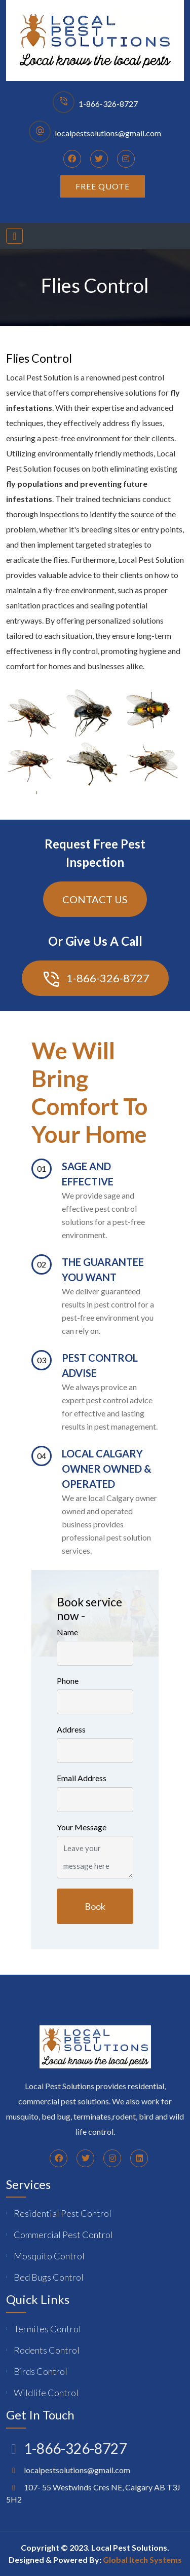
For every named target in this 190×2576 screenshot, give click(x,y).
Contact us (95, 899)
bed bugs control (49, 2277)
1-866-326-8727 (108, 103)
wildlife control (46, 2392)
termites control (47, 2328)
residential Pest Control (62, 2213)
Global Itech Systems (142, 2559)
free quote (102, 186)
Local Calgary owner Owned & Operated (106, 1468)
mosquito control (49, 2255)
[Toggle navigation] (14, 236)
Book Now (95, 1912)
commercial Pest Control (63, 2234)
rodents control (47, 2350)
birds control (40, 2371)
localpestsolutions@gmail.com (108, 133)
